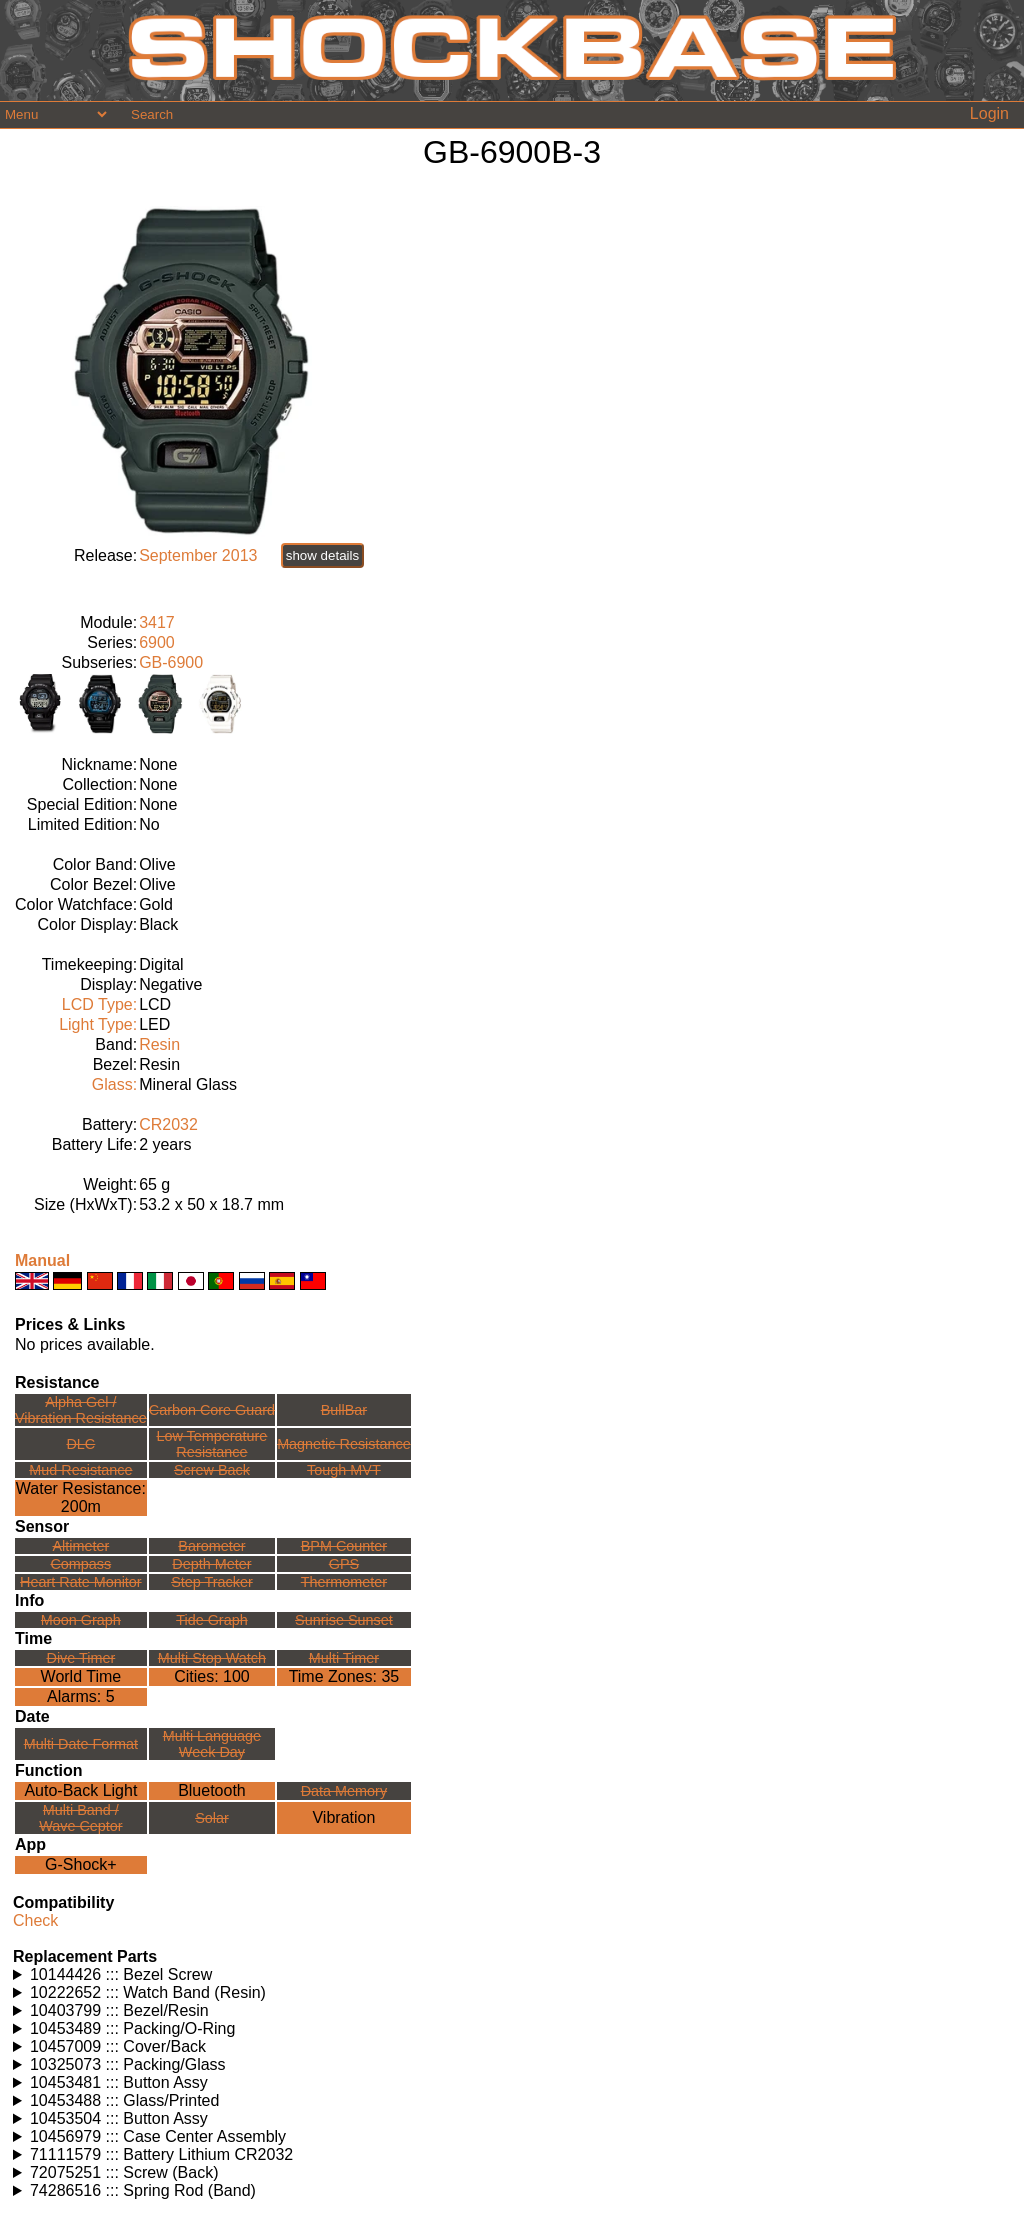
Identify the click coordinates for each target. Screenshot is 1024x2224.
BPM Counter (344, 1546)
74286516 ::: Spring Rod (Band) (143, 2190)
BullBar (344, 1410)
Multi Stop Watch (212, 1658)
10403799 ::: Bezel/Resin (119, 2010)
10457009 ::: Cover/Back (118, 2046)
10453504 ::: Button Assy (119, 2118)
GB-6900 (171, 662)
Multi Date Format (81, 1744)
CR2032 (168, 1124)
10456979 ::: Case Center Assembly (158, 2136)
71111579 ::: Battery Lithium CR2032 (161, 2154)
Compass (80, 1564)
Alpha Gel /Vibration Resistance (81, 1410)
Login (989, 113)
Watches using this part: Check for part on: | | (512, 1975)
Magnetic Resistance (344, 1444)
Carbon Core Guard (212, 1410)
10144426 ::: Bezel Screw (121, 1974)
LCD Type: (99, 1004)
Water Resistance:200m (81, 1497)
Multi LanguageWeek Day (212, 1744)
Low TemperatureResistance (211, 1444)
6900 (157, 642)
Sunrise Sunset (344, 1620)
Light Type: (98, 1024)
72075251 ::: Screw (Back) (124, 2172)
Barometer (211, 1546)
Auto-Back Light (80, 1790)
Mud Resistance (80, 1470)
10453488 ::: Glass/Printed (124, 2100)
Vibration (343, 1817)
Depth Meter (211, 1564)
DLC (80, 1444)
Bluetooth (212, 1790)
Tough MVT (344, 1470)
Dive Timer (80, 1658)
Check (35, 1920)
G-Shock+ (81, 1864)
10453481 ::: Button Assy (119, 2082)
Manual (42, 1260)
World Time (81, 1676)
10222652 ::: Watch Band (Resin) (148, 1992)
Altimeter (80, 1546)
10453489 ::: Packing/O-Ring (132, 2028)
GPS (344, 1564)
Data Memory (344, 1791)
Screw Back (212, 1470)
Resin (159, 1044)
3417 (157, 622)
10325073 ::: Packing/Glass (128, 2064)
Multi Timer (344, 1658)
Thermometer (344, 1582)
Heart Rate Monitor (81, 1582)
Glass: (114, 1084)
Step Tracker (212, 1582)
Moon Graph (81, 1620)
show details (322, 555)
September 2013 (198, 555)
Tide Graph (211, 1620)
